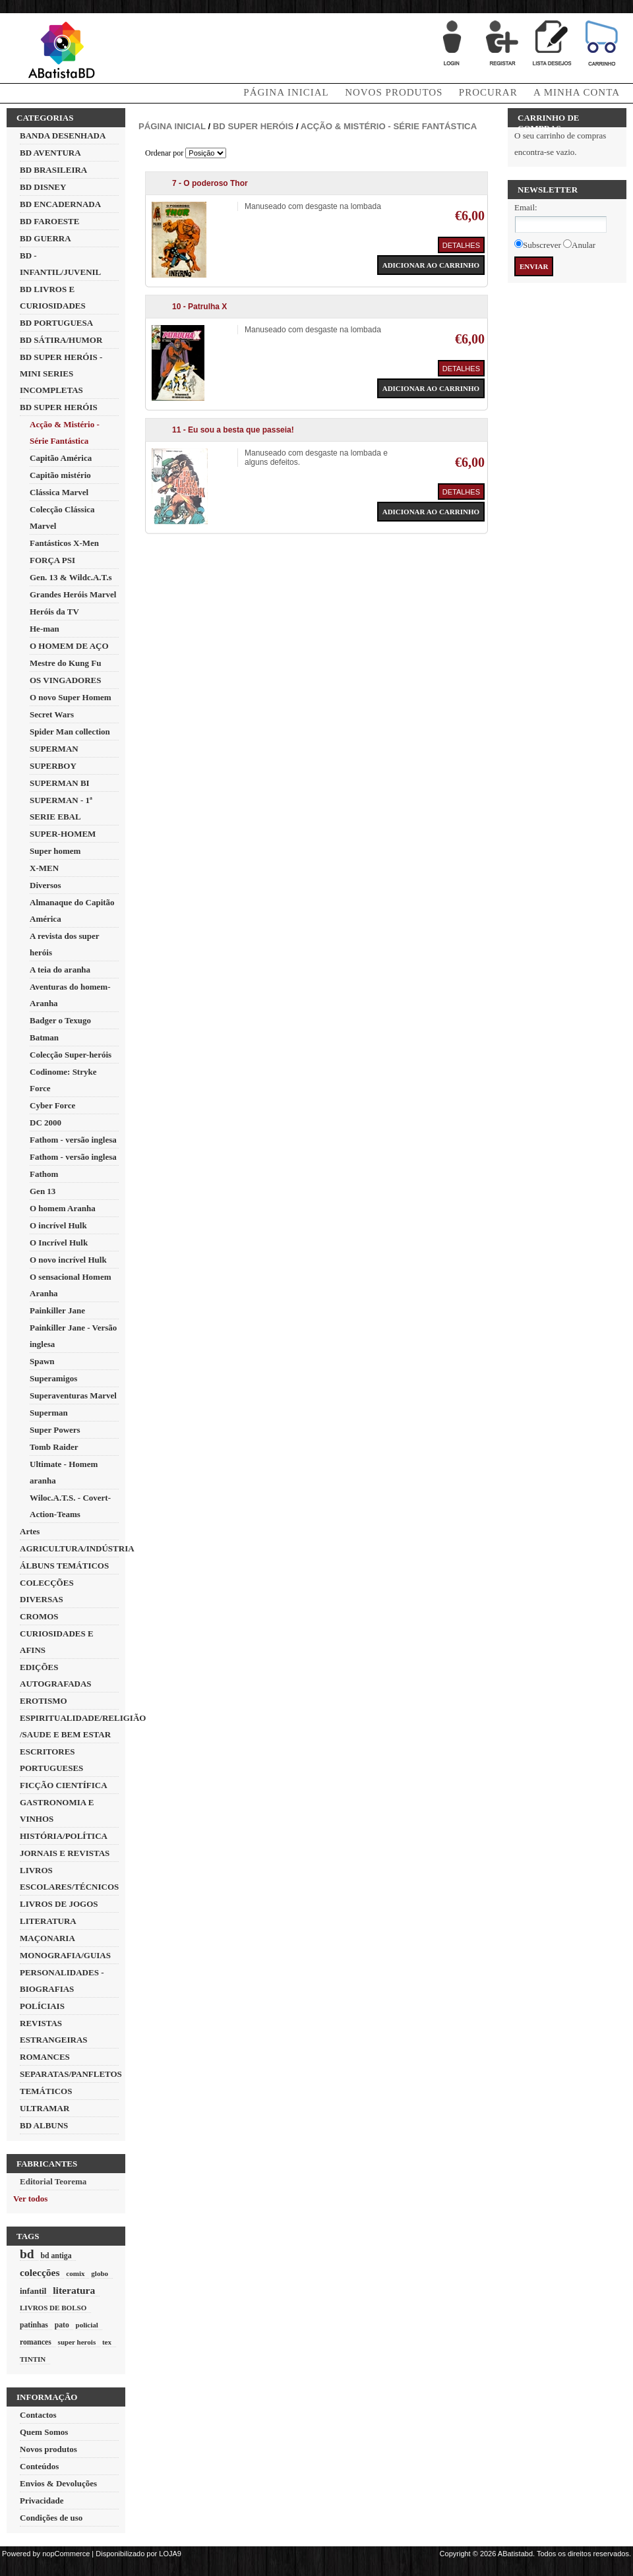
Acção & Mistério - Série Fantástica (389, 126)
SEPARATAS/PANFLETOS (71, 2074)
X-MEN (44, 868)
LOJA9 (170, 2554)
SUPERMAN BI (60, 783)
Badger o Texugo (60, 1020)
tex (106, 2342)
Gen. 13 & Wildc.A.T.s (71, 577)
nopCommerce (66, 2554)
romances (35, 2342)
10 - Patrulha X (199, 306)
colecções (40, 2272)
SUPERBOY (53, 766)
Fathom (44, 1174)
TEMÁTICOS (46, 2091)
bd (27, 2254)
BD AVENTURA (50, 153)
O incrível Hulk (58, 1225)
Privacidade (41, 2500)
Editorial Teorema (53, 2181)
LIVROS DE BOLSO (53, 2308)
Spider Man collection (70, 731)
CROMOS (39, 1616)
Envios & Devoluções (58, 2483)
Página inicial (172, 126)
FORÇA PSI (52, 560)
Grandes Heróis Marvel (73, 594)
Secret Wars (52, 714)
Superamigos (53, 1378)
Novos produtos (393, 92)
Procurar (488, 92)
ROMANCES (45, 2057)
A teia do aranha (60, 969)
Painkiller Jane (57, 1310)
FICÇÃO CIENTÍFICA (63, 1785)
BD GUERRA (45, 238)
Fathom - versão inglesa (73, 1140)
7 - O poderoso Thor (210, 183)
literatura (74, 2290)
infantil (33, 2291)
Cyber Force (52, 1105)
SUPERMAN (54, 749)
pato (62, 2325)
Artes (30, 1531)
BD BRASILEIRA (53, 170)
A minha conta (576, 92)
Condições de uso (51, 2518)
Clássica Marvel (59, 492)
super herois (77, 2342)
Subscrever (542, 245)
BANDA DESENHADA (63, 135)
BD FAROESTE (49, 221)
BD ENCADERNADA (60, 204)
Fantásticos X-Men (64, 543)
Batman (44, 1037)
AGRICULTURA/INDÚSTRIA (77, 1548)
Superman (49, 1413)
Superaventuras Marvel (73, 1395)
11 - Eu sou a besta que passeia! (233, 429)
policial (86, 2325)
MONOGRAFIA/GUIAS (65, 1955)
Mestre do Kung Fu (65, 663)
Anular (583, 245)
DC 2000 (45, 1122)
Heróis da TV (54, 611)
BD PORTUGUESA (56, 323)
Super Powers (55, 1430)
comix (75, 2273)
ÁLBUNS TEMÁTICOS (64, 1566)
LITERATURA (48, 1921)
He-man (44, 629)
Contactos (38, 2415)
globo (99, 2273)
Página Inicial (285, 92)
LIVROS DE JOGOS (59, 1904)
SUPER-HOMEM (63, 834)
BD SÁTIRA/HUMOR (61, 340)
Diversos (45, 885)
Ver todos (30, 2198)
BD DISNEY (43, 187)
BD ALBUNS (44, 2125)
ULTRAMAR (44, 2108)
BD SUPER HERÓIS (59, 407)
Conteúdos (39, 2466)
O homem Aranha (63, 1208)
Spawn (42, 1361)
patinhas (34, 2325)
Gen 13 (42, 1191)
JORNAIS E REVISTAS (64, 1853)
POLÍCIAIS (42, 2006)
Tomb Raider (54, 1447)
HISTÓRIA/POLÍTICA (63, 1836)
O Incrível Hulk (59, 1242)
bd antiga (55, 2256)
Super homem (55, 851)
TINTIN (32, 2359)
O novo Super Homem (70, 697)
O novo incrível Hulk (68, 1260)
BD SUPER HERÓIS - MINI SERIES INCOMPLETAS (61, 373)
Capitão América (61, 458)
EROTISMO (43, 1701)
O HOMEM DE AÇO (69, 646)
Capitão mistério (60, 475)
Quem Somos (44, 2432)
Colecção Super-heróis (70, 1055)
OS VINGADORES (65, 680)
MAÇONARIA (47, 1938)
